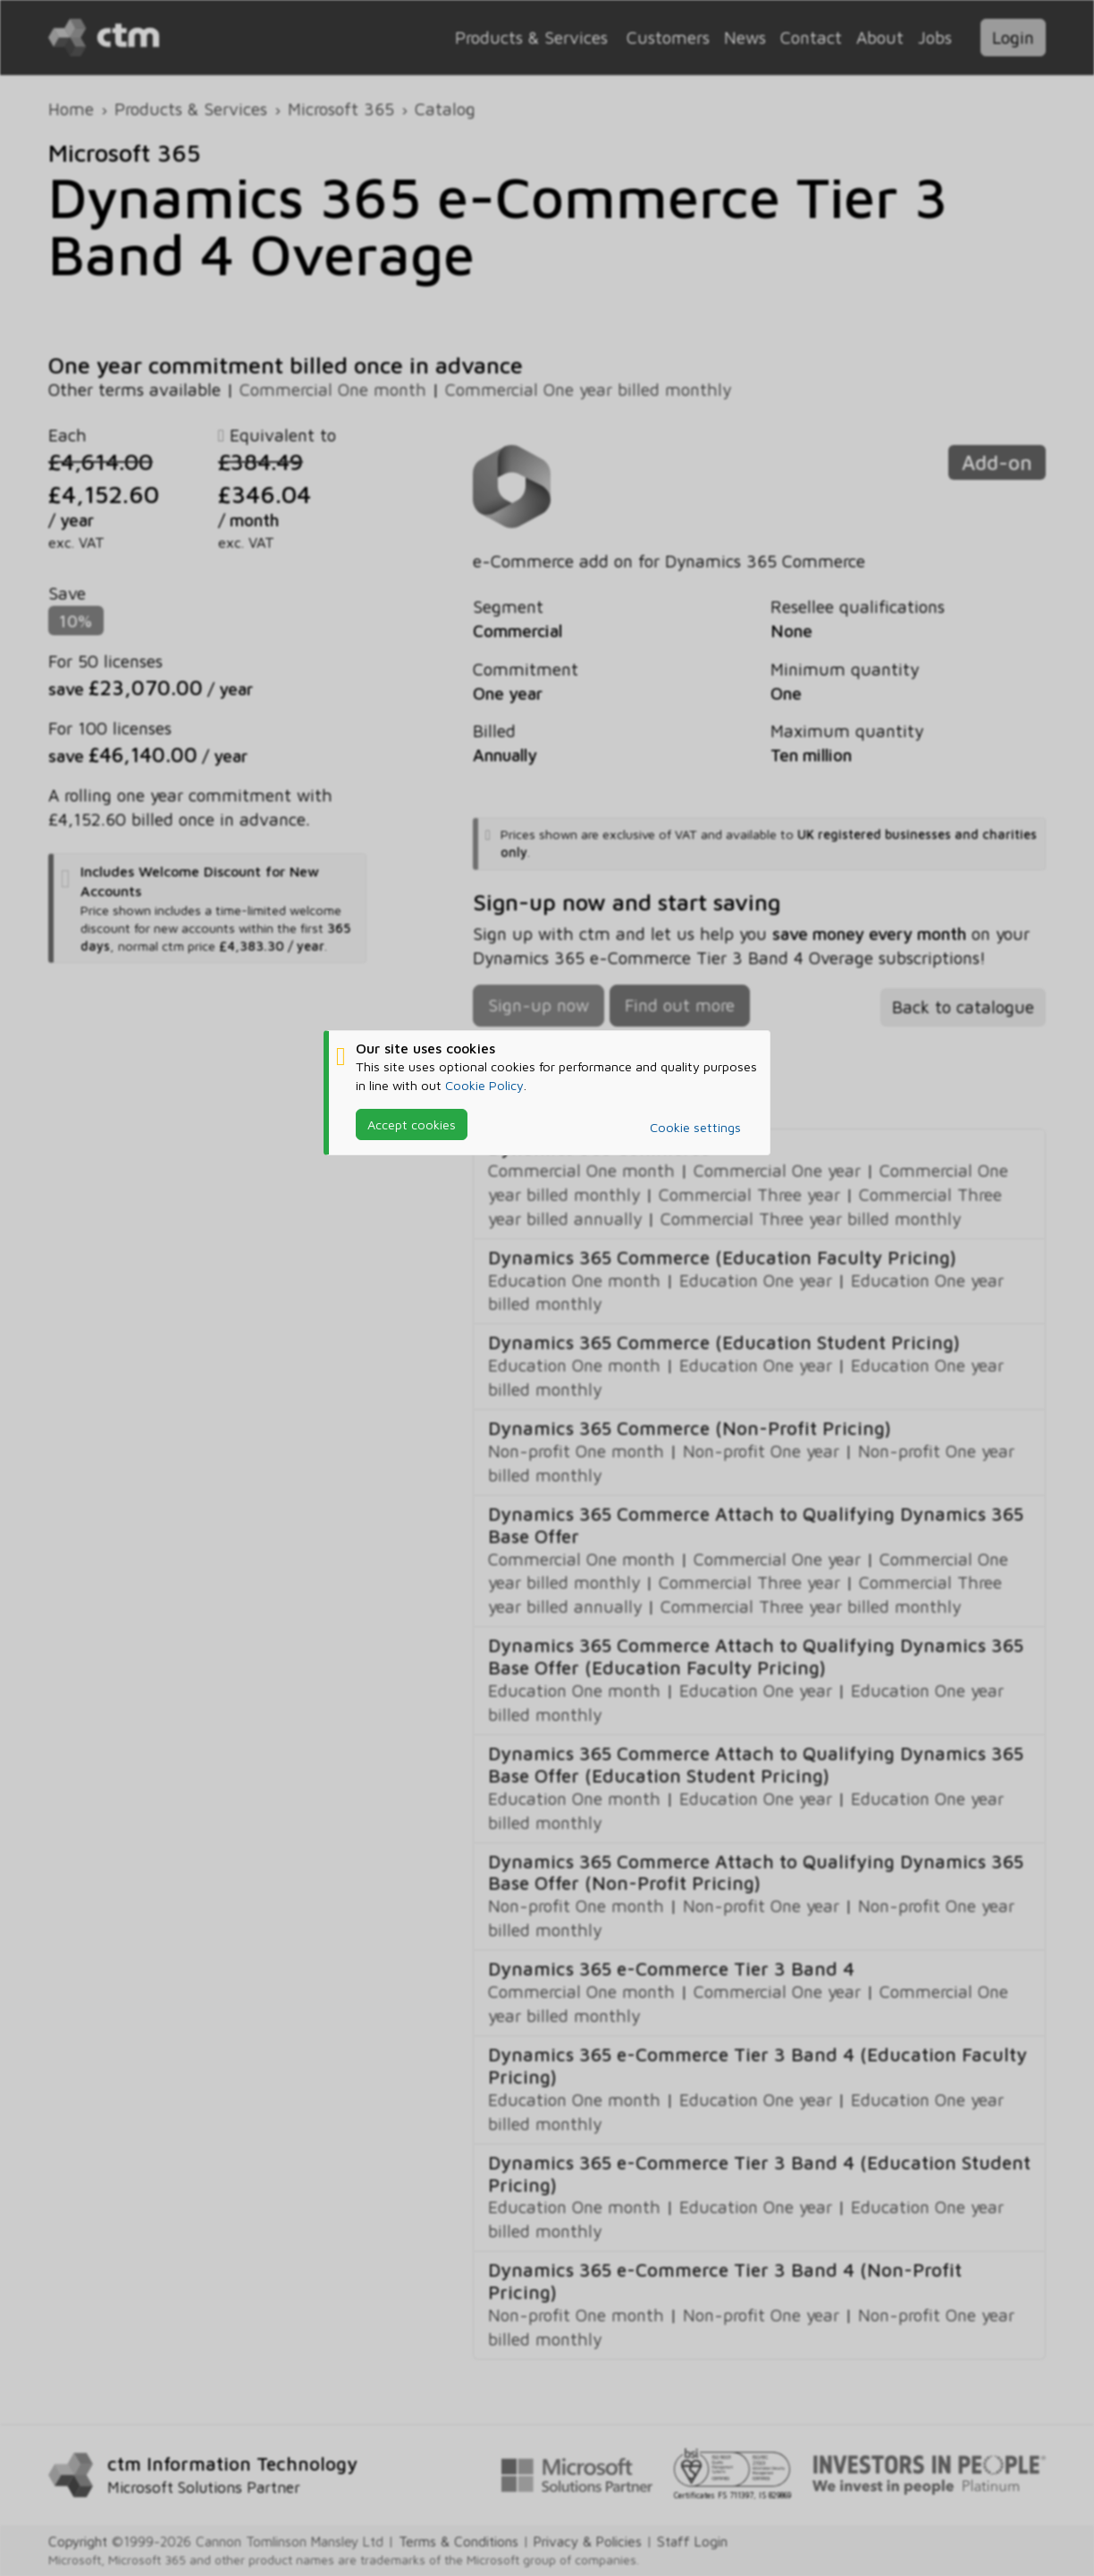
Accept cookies (411, 1124)
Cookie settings (695, 1127)
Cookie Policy (484, 1085)
